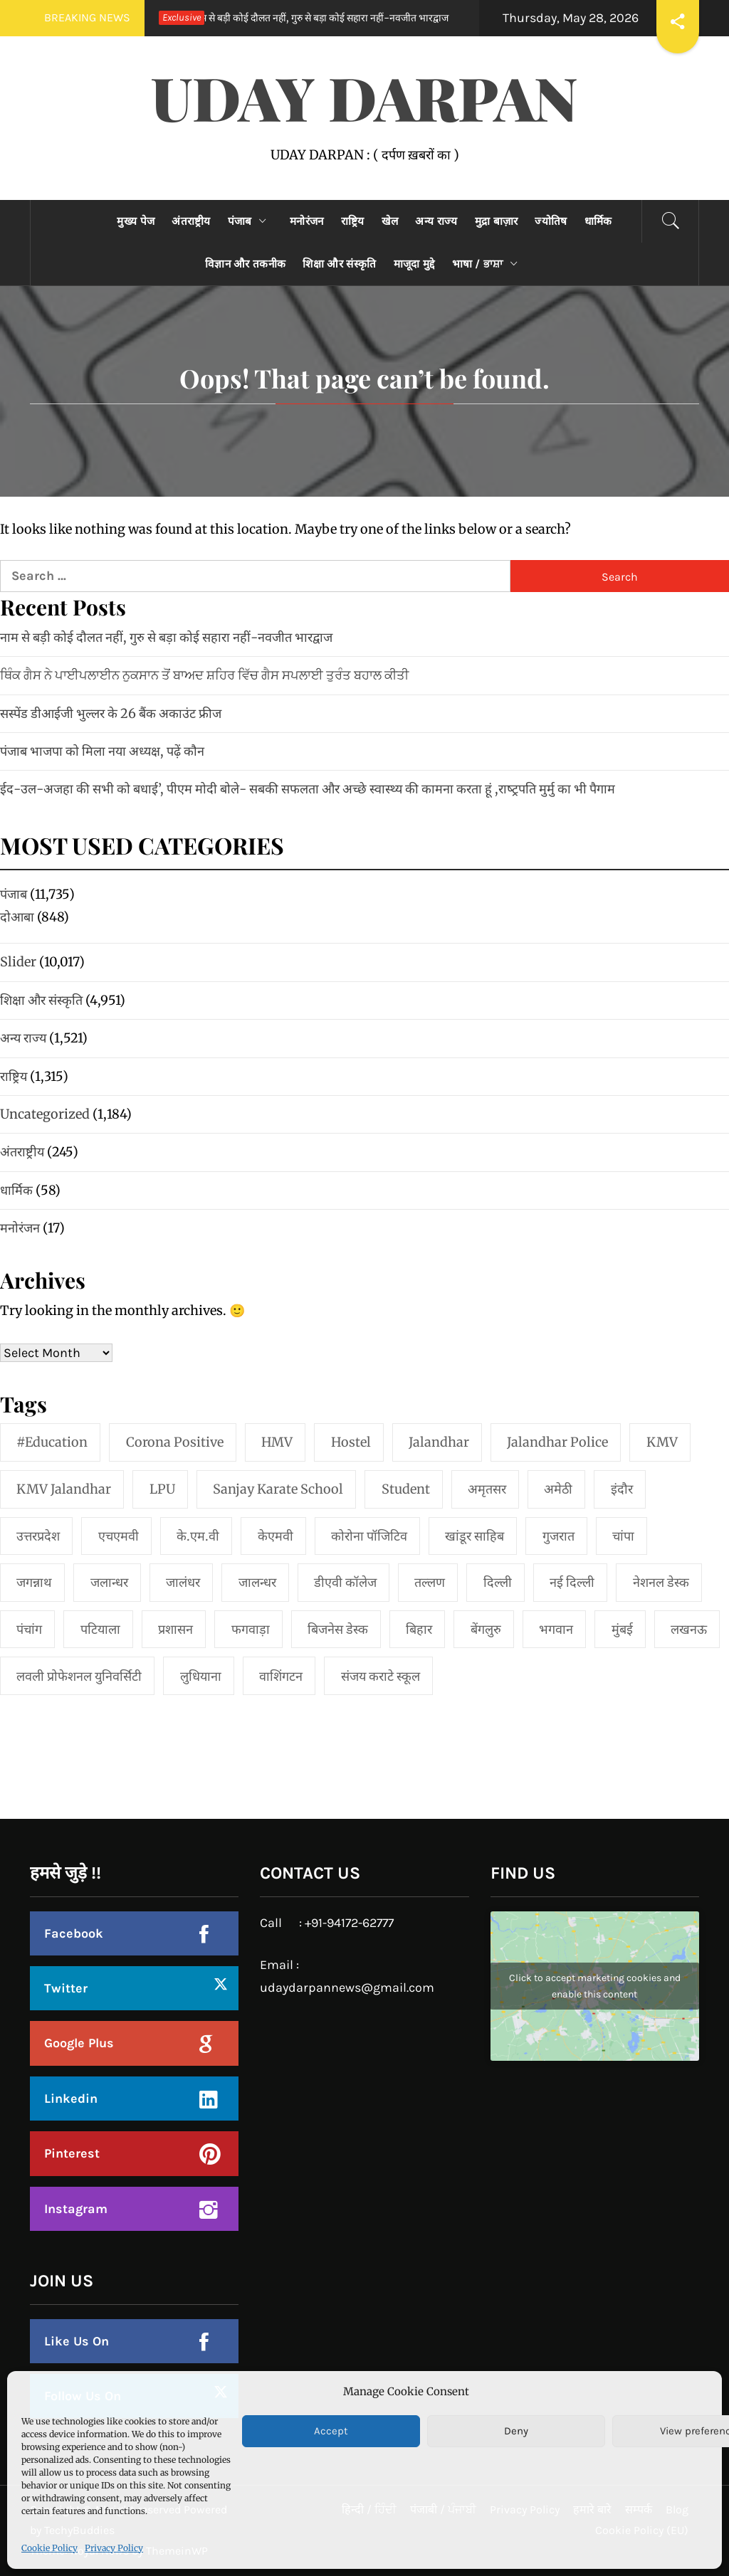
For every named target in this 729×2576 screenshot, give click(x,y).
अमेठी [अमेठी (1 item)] (558, 1489)
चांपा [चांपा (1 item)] (623, 1536)
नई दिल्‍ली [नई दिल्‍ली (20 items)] (572, 1582)
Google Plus (79, 2043)
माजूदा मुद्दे (414, 264)
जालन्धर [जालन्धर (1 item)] (257, 1582)
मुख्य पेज (135, 221)
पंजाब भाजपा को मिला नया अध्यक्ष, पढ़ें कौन (102, 751)
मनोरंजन (307, 221)
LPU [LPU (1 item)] (162, 1489)
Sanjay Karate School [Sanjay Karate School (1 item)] (278, 1489)
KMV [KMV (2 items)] (662, 1442)
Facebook (73, 1933)
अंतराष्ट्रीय (191, 221)
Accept (331, 2430)
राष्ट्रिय (352, 221)
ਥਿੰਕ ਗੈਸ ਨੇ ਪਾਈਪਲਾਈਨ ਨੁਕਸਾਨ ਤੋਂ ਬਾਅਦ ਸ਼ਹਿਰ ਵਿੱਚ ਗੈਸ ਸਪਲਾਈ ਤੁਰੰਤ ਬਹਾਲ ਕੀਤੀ (204, 675)
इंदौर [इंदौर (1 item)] (622, 1489)
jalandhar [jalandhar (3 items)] (439, 1442)
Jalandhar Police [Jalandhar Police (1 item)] (557, 1442)
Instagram (75, 2209)
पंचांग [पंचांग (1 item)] (29, 1629)
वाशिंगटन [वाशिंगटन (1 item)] (281, 1676)
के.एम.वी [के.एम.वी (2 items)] (198, 1536)
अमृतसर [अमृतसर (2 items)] (487, 1489)
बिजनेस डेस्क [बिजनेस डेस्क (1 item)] (338, 1629)
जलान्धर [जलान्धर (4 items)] (109, 1582)
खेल (390, 221)
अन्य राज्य (436, 221)
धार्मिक (598, 221)
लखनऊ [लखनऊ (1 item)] (689, 1629)
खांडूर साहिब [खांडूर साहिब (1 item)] (474, 1536)
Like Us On (76, 2341)
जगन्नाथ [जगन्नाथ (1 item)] (34, 1582)
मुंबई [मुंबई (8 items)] (622, 1629)
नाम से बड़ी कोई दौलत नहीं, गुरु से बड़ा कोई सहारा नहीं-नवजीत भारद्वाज (298, 17)
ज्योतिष (551, 221)
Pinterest (72, 2153)
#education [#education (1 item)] (52, 1442)
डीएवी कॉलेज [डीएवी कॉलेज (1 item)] (345, 1582)
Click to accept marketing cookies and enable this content (595, 1986)
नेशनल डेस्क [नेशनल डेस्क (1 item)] (661, 1582)
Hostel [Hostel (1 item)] (351, 1442)
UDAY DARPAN (364, 97)
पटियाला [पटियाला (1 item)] (100, 1629)
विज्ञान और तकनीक (245, 264)
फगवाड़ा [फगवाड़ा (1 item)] (250, 1629)
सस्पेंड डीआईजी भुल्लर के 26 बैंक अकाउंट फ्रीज (110, 713)
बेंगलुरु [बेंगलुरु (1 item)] (486, 1629)
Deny (516, 2430)
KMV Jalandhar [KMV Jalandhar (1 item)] (63, 1489)
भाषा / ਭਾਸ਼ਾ (488, 264)
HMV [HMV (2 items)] (277, 1442)
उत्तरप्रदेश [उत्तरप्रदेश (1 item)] (38, 1536)
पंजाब (250, 221)
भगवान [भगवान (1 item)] (556, 1629)
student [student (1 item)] (406, 1489)
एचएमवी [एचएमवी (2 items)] (118, 1536)
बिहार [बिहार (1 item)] (419, 1629)
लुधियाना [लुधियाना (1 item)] (200, 1676)
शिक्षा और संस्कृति (339, 264)
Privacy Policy (114, 2548)
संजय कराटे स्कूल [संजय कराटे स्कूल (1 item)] (380, 1676)
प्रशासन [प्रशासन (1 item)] (175, 1629)
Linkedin (71, 2098)
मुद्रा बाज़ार (496, 221)
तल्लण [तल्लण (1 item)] (429, 1582)
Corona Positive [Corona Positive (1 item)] (175, 1442)
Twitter (66, 1988)
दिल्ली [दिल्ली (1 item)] (497, 1582)
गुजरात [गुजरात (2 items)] (558, 1536)
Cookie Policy (49, 2548)
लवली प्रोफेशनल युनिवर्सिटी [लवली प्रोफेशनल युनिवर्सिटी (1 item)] (79, 1676)
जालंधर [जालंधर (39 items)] (183, 1582)
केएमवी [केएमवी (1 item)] (275, 1536)
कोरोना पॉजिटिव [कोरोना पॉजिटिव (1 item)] (369, 1536)
